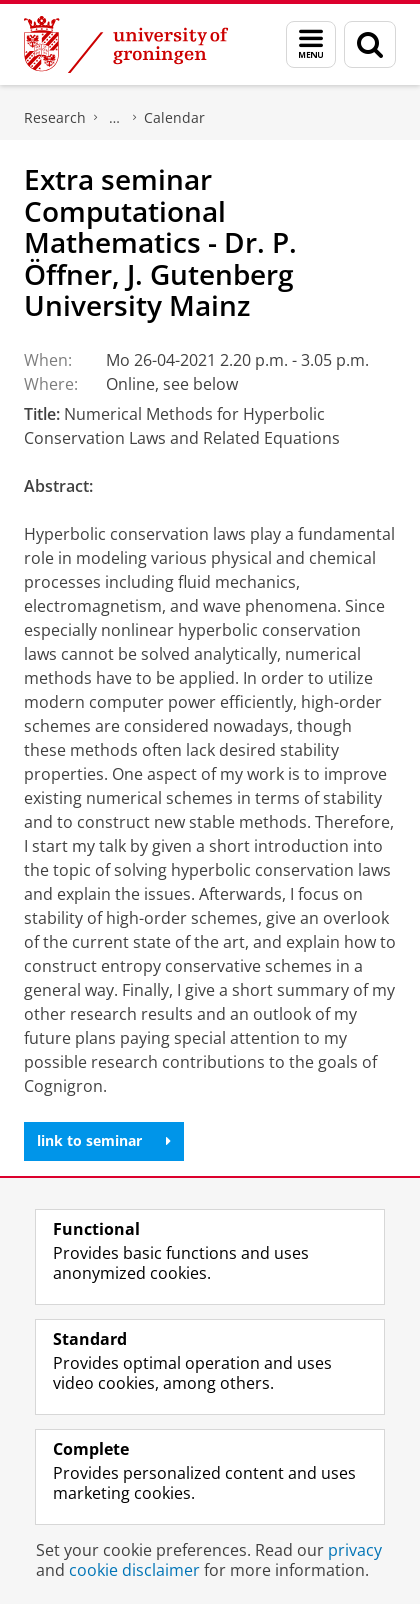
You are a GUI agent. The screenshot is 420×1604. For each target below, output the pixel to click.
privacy (355, 1550)
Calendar (174, 117)
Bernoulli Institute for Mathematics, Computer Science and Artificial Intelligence (115, 118)
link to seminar (104, 1140)
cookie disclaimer (134, 1570)
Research (55, 117)
